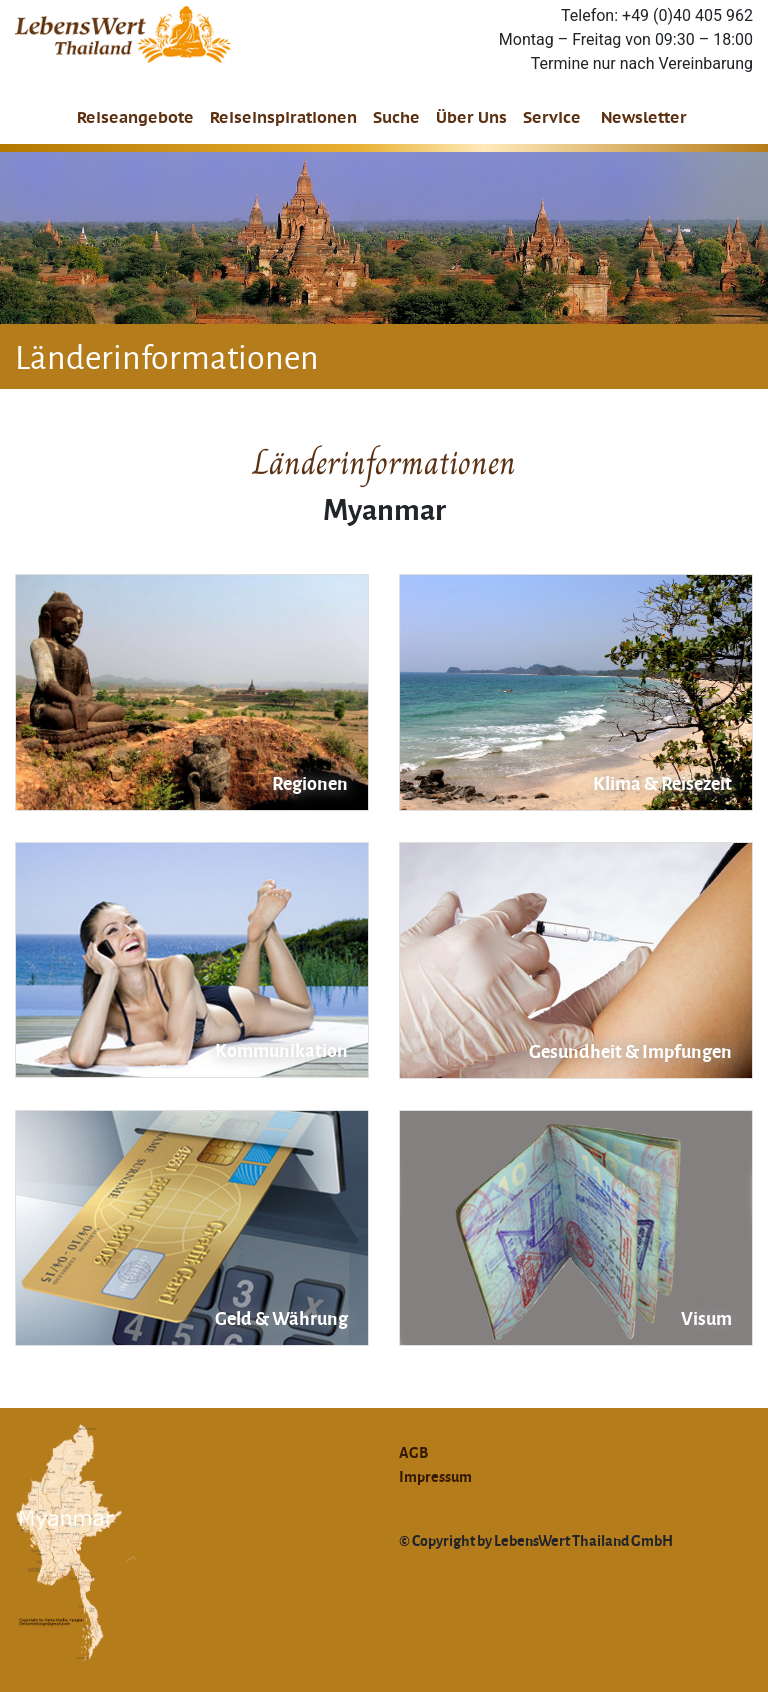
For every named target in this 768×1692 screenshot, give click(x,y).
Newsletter (644, 117)
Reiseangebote (135, 117)
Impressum (435, 1476)
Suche (396, 117)
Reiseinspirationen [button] (283, 117)
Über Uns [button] (471, 117)
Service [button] (552, 117)
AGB (413, 1452)
